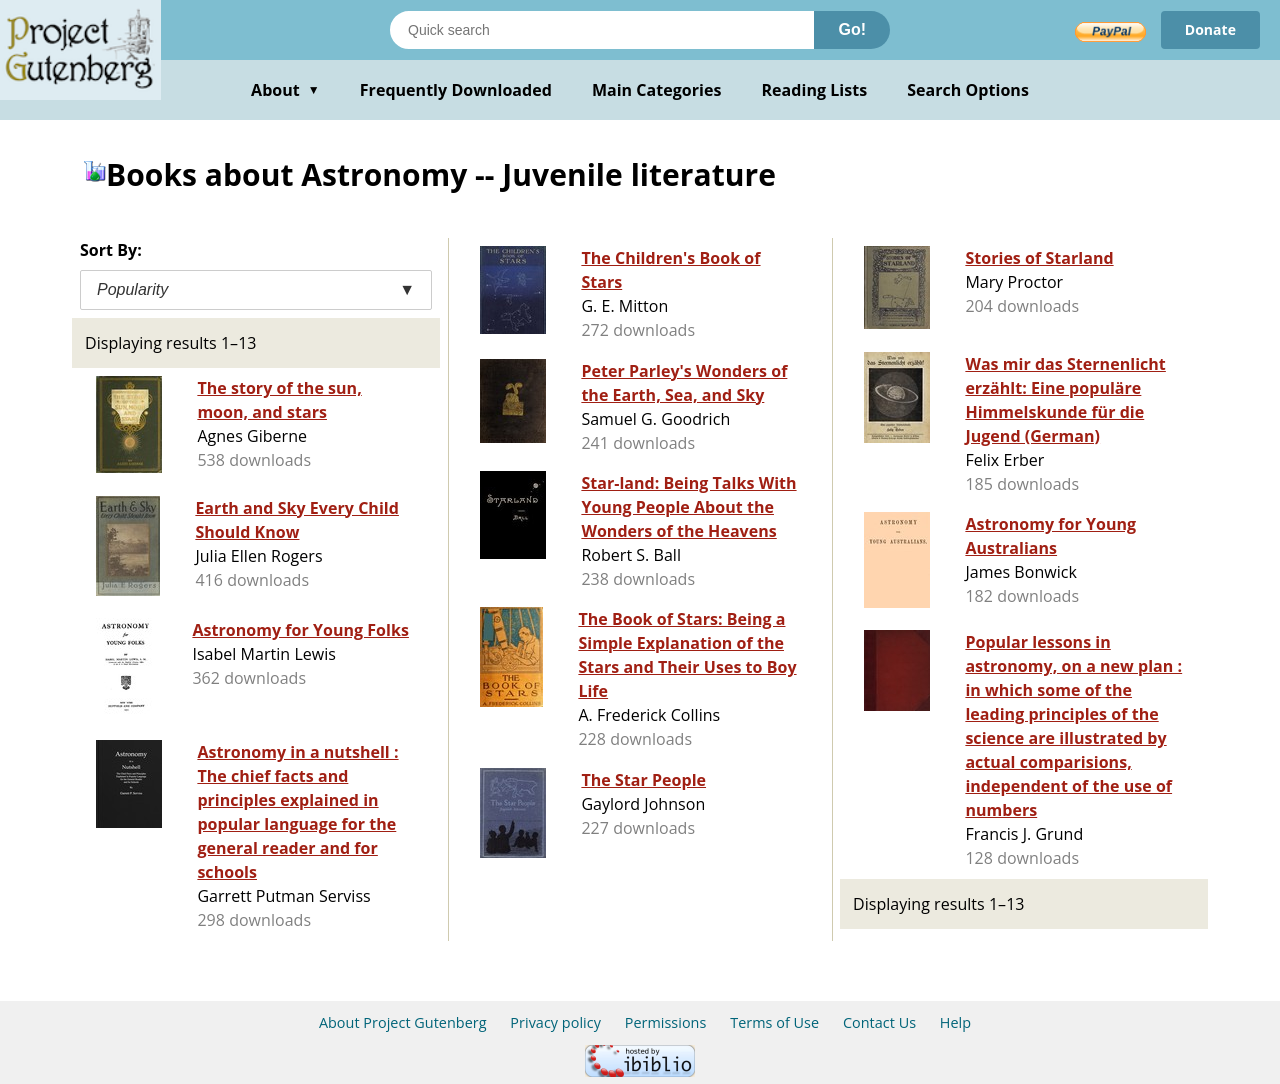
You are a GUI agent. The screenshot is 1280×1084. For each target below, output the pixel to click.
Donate (1210, 29)
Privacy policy (555, 1022)
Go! (852, 29)
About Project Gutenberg (403, 1022)
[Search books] (602, 30)
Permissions (666, 1022)
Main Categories (657, 90)
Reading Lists (815, 90)
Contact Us (879, 1022)
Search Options (968, 90)
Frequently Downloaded (456, 90)
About (285, 90)
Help (955, 1022)
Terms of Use (774, 1022)
